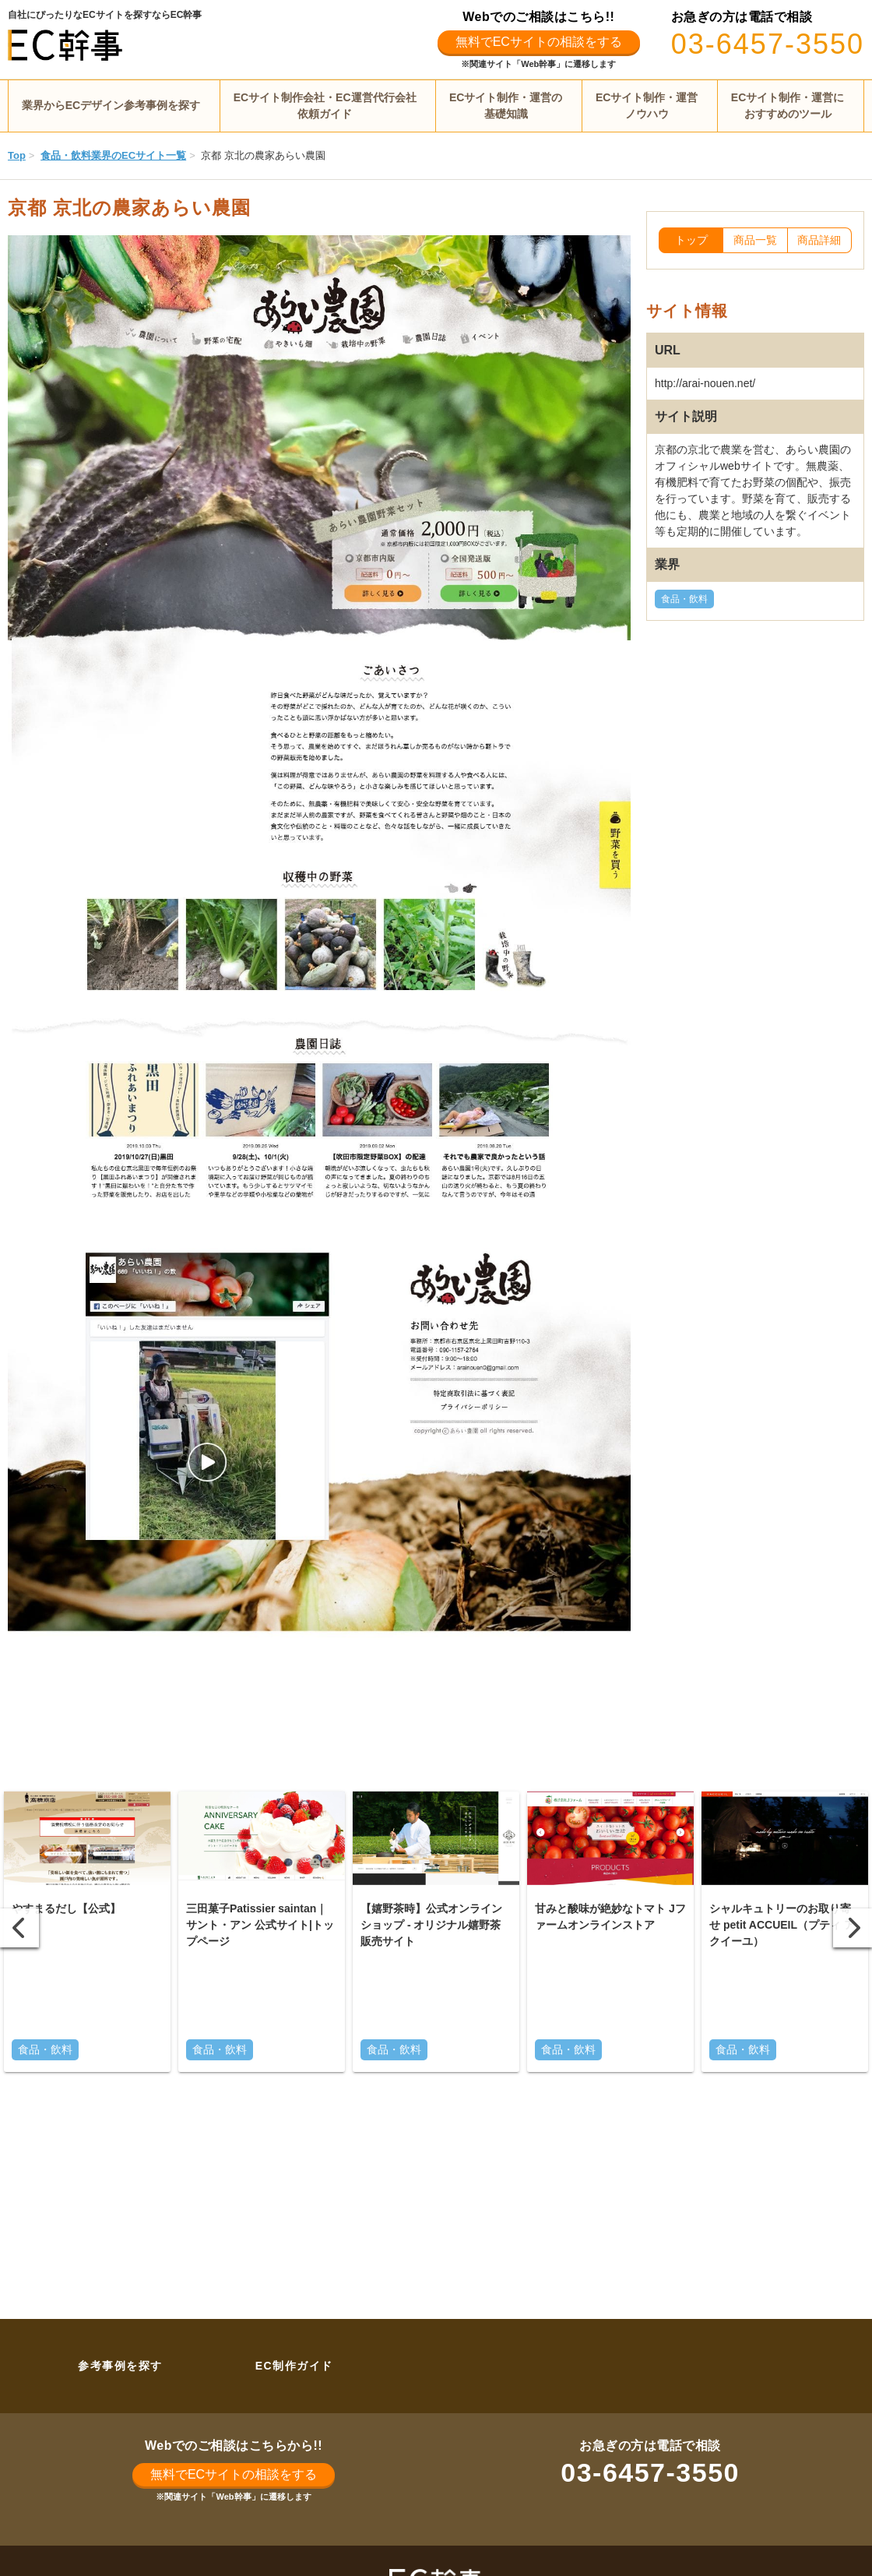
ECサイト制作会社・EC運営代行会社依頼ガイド (325, 105)
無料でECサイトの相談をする (538, 41)
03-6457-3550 (767, 44)
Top (17, 155)
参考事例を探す (120, 2365)
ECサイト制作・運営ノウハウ (647, 105)
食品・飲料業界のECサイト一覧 (113, 155)
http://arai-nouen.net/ (705, 383)
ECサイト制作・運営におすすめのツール (787, 105)
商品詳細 (819, 240)
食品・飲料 (684, 599)
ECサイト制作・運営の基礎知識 (505, 105)
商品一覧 (755, 240)
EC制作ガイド (294, 2365)
